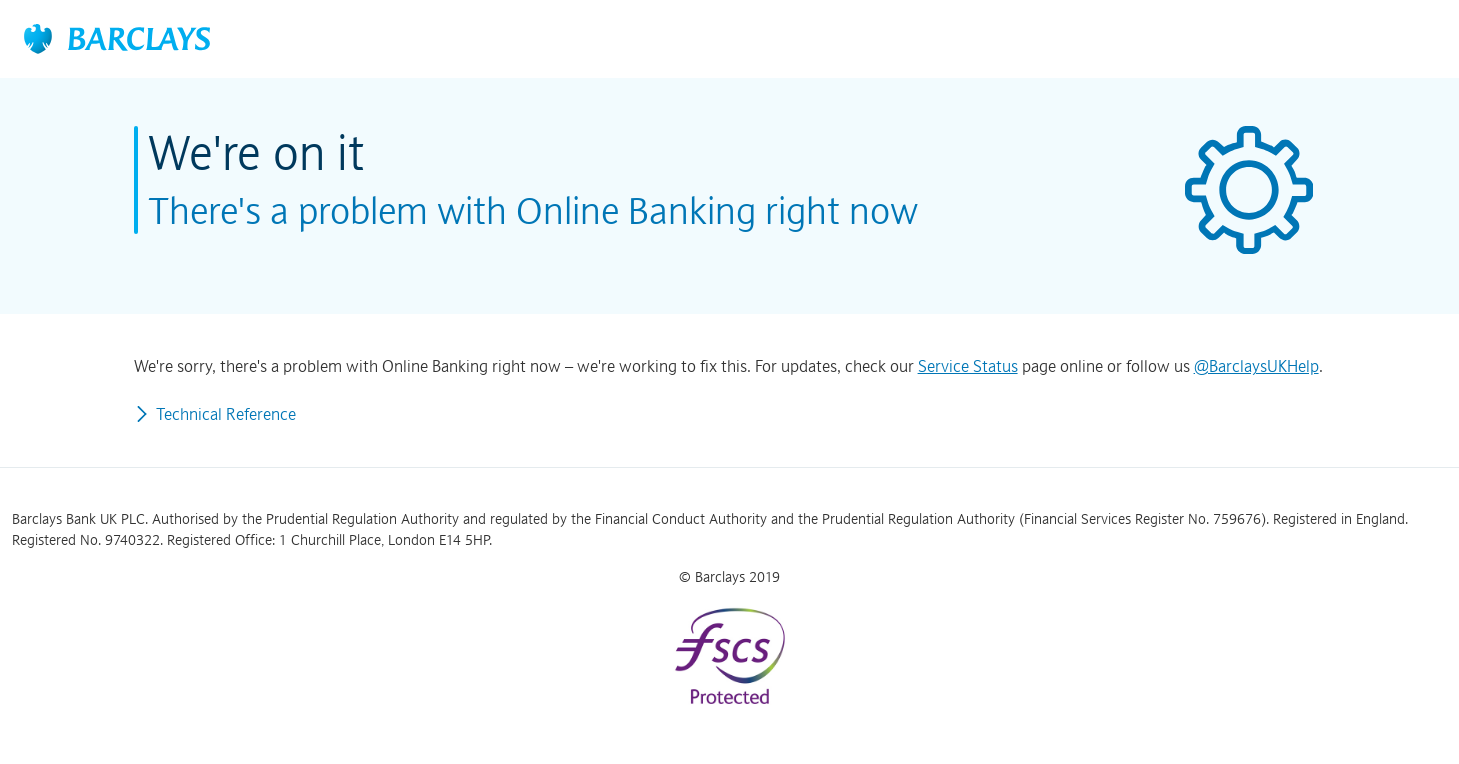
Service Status (968, 366)
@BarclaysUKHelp (1256, 366)
